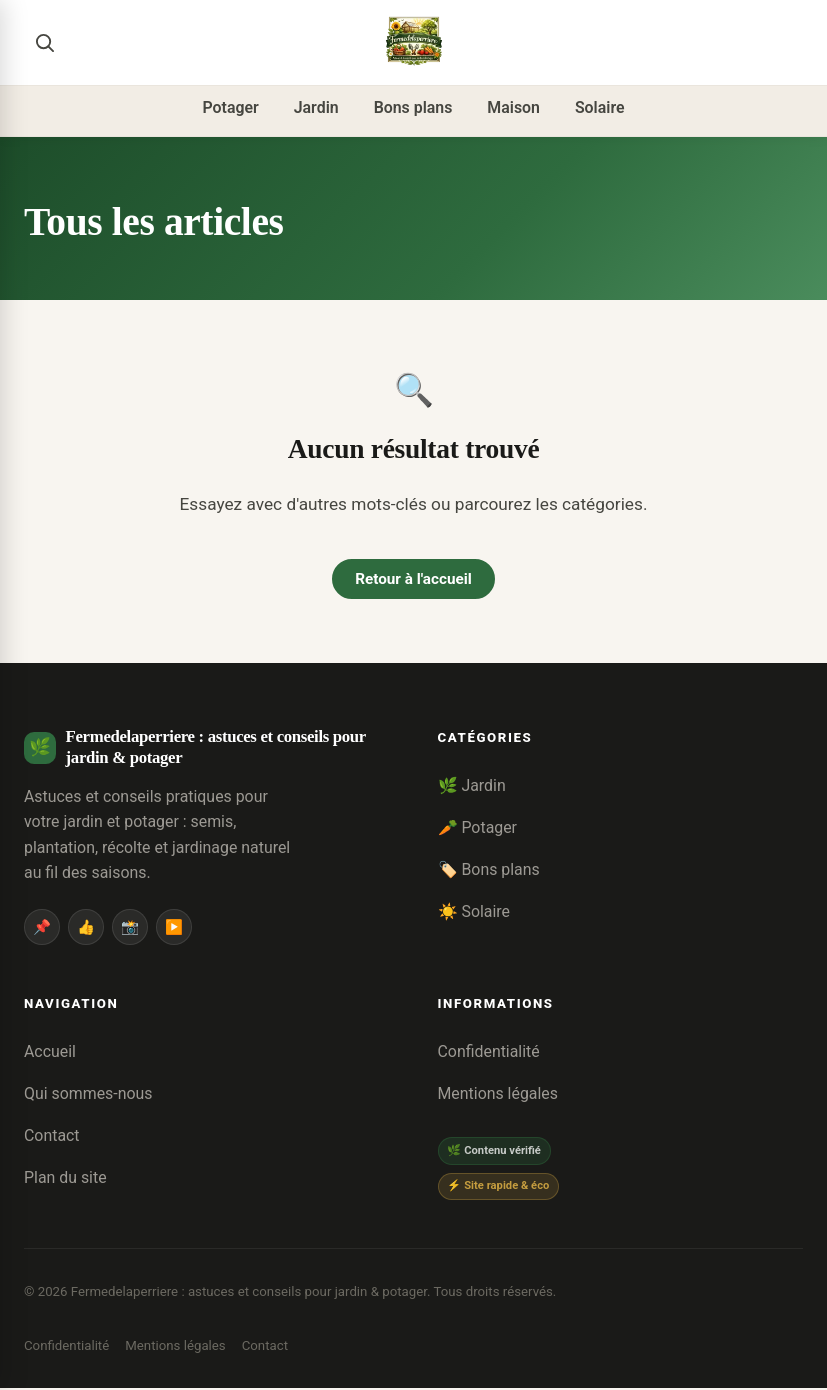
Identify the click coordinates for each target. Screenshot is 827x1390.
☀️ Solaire (474, 912)
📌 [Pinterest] (42, 928)
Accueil (50, 1053)
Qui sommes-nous (88, 1095)
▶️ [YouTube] (174, 928)
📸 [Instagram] (130, 928)
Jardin (316, 107)
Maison (513, 107)
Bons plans (413, 107)
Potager (230, 107)
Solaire (600, 107)
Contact (52, 1136)
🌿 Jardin (472, 787)
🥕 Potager (478, 829)
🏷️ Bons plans (489, 870)
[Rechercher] (44, 42)
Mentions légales (498, 1095)
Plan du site (65, 1178)
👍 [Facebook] (86, 928)
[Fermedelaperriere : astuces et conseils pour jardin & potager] (414, 42)
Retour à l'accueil (413, 579)
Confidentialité (489, 1053)
